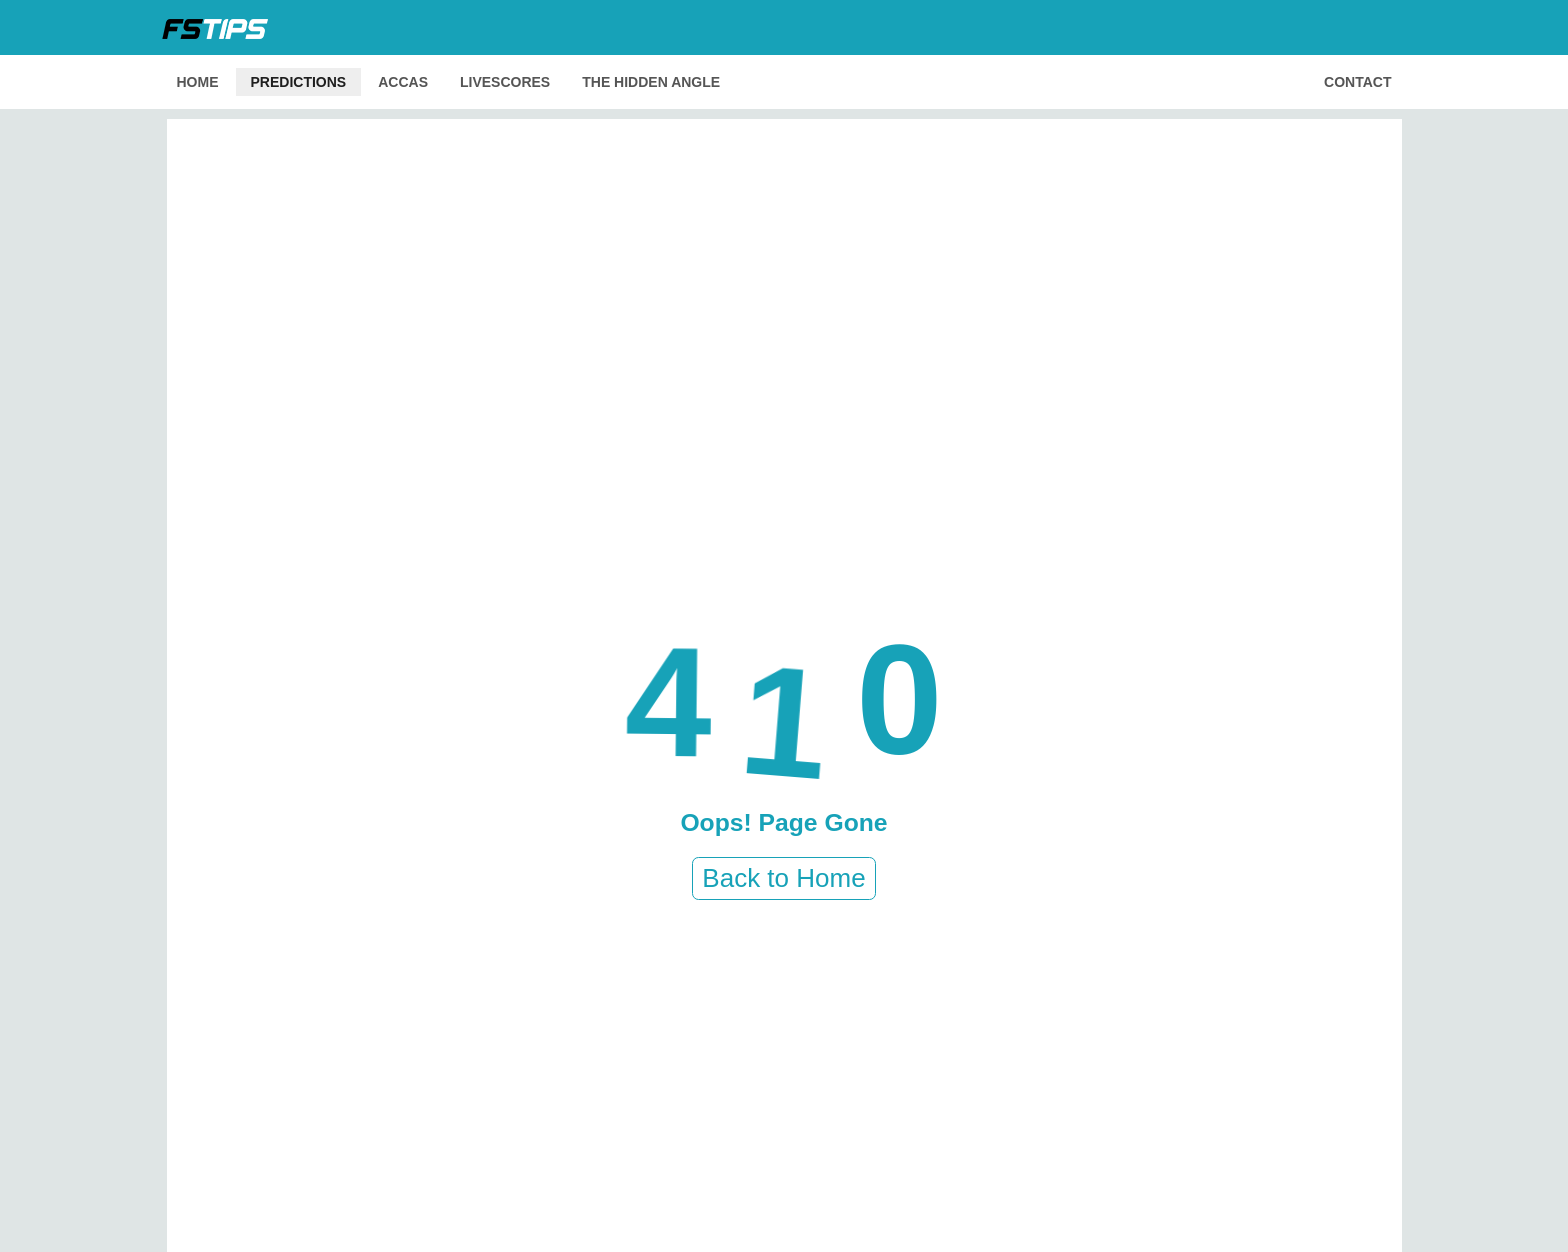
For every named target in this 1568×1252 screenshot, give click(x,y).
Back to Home (783, 878)
